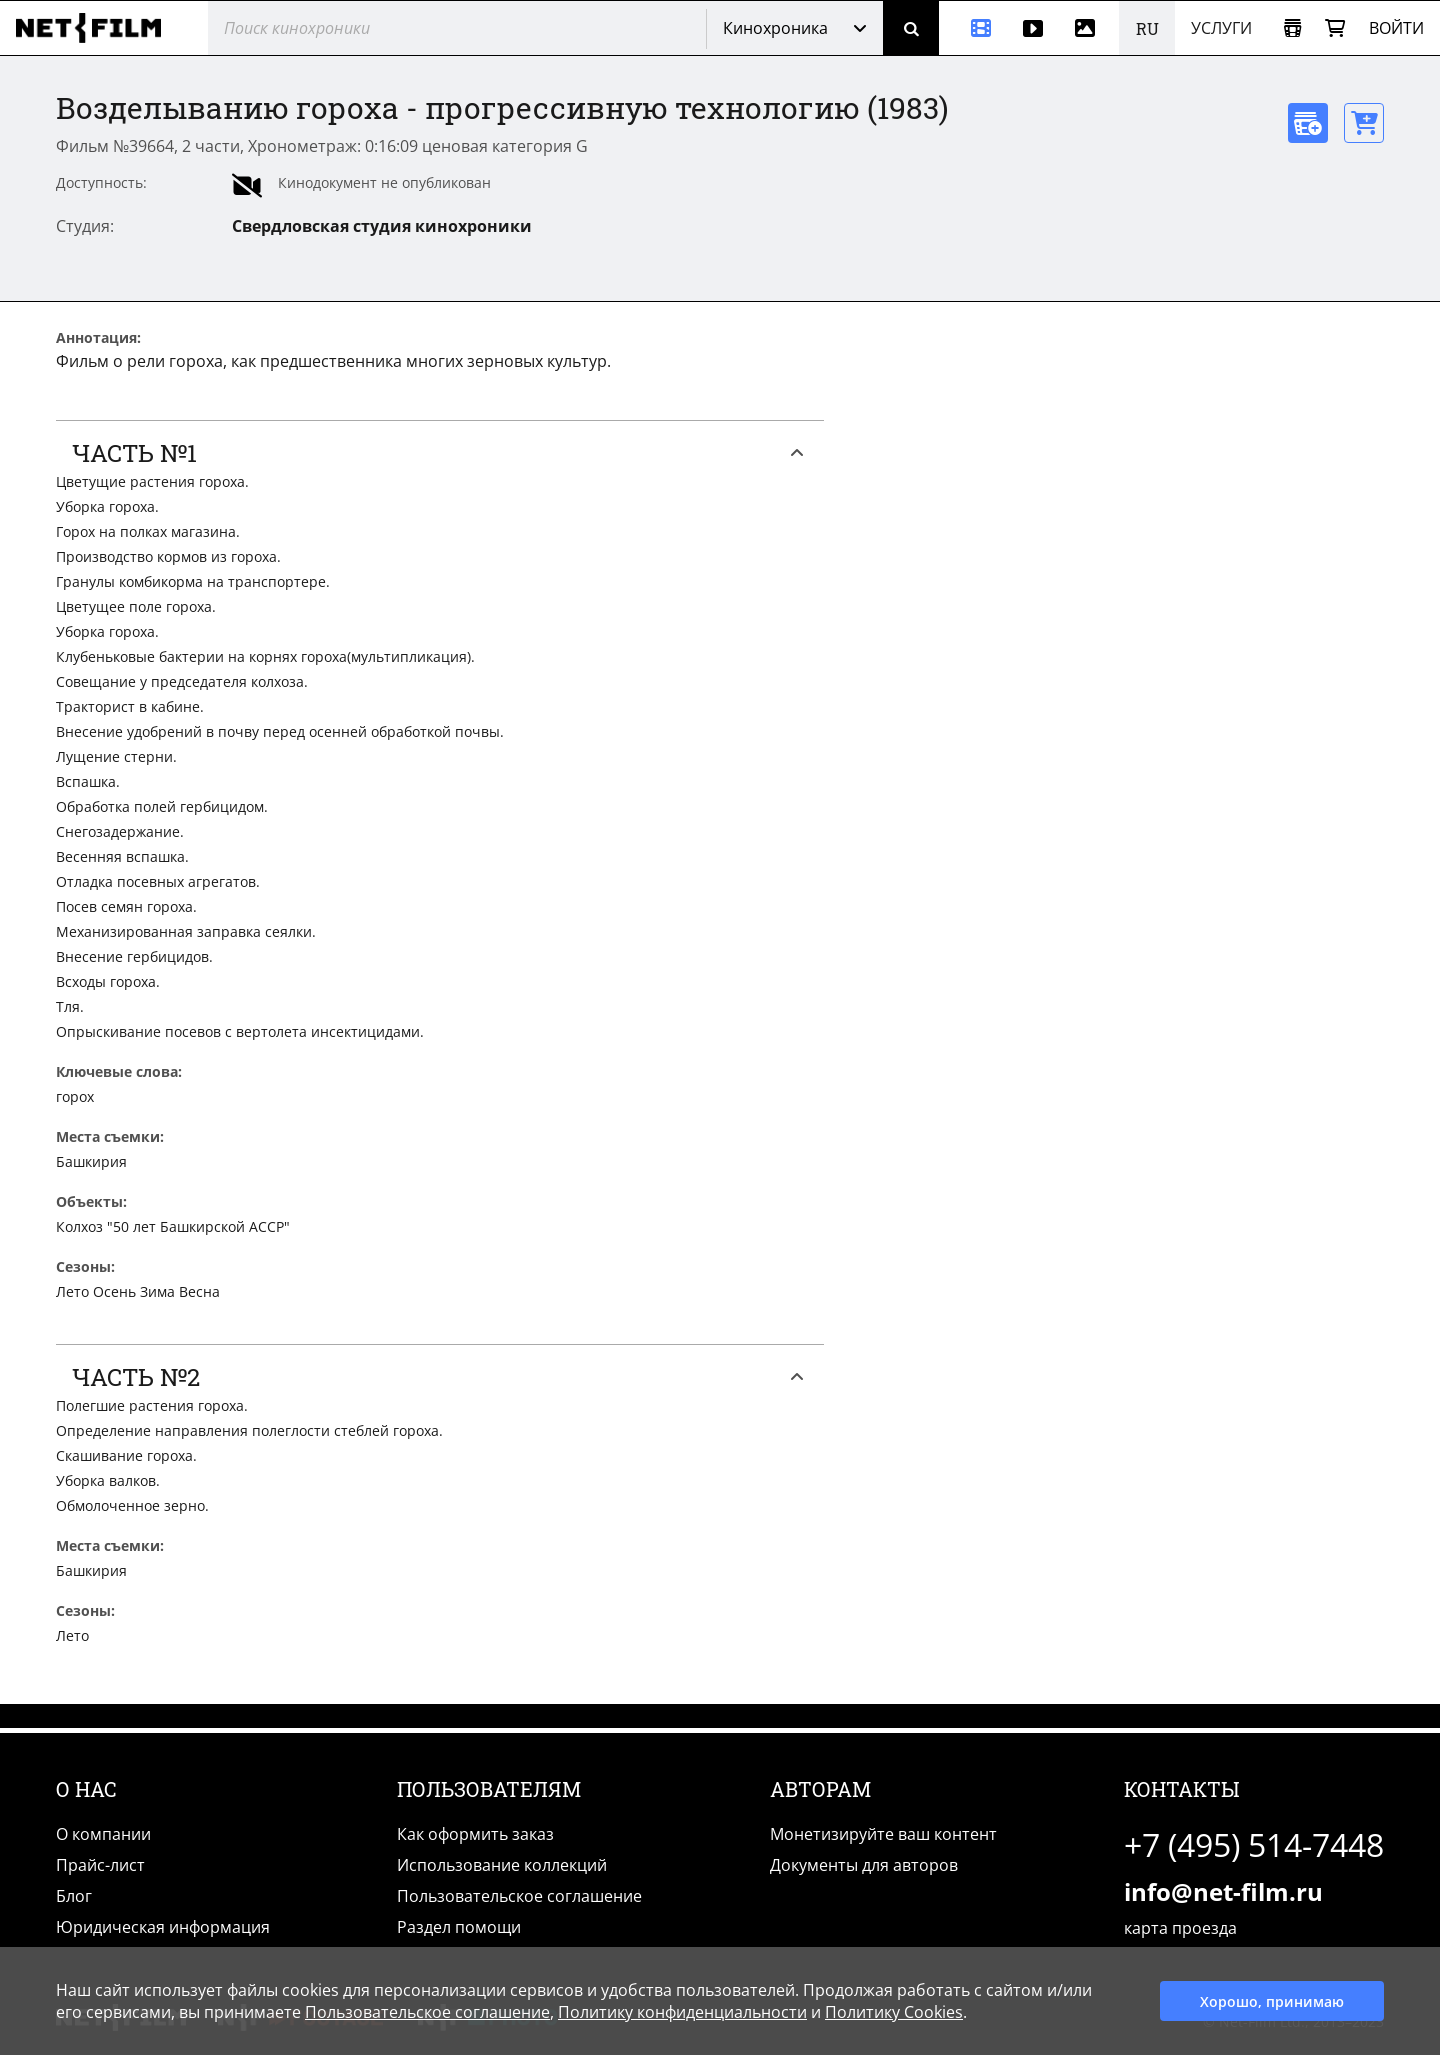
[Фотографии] (1089, 28)
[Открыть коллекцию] (1292, 28)
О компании (103, 1834)
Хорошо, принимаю (1272, 2001)
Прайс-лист (100, 1865)
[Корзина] (1335, 28)
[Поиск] (911, 28)
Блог (74, 1896)
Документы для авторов (864, 1865)
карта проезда (1180, 1928)
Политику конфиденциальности (682, 2012)
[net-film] (96, 28)
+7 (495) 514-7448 (1254, 1844)
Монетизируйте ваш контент (883, 1834)
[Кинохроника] (973, 28)
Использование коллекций (502, 1865)
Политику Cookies (894, 2012)
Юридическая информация (163, 1927)
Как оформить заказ (475, 1834)
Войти (1396, 28)
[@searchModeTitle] (449, 28)
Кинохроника (775, 28)
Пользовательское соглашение (519, 1896)
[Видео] (1033, 28)
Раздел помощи (459, 1927)
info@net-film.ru (1223, 1891)
